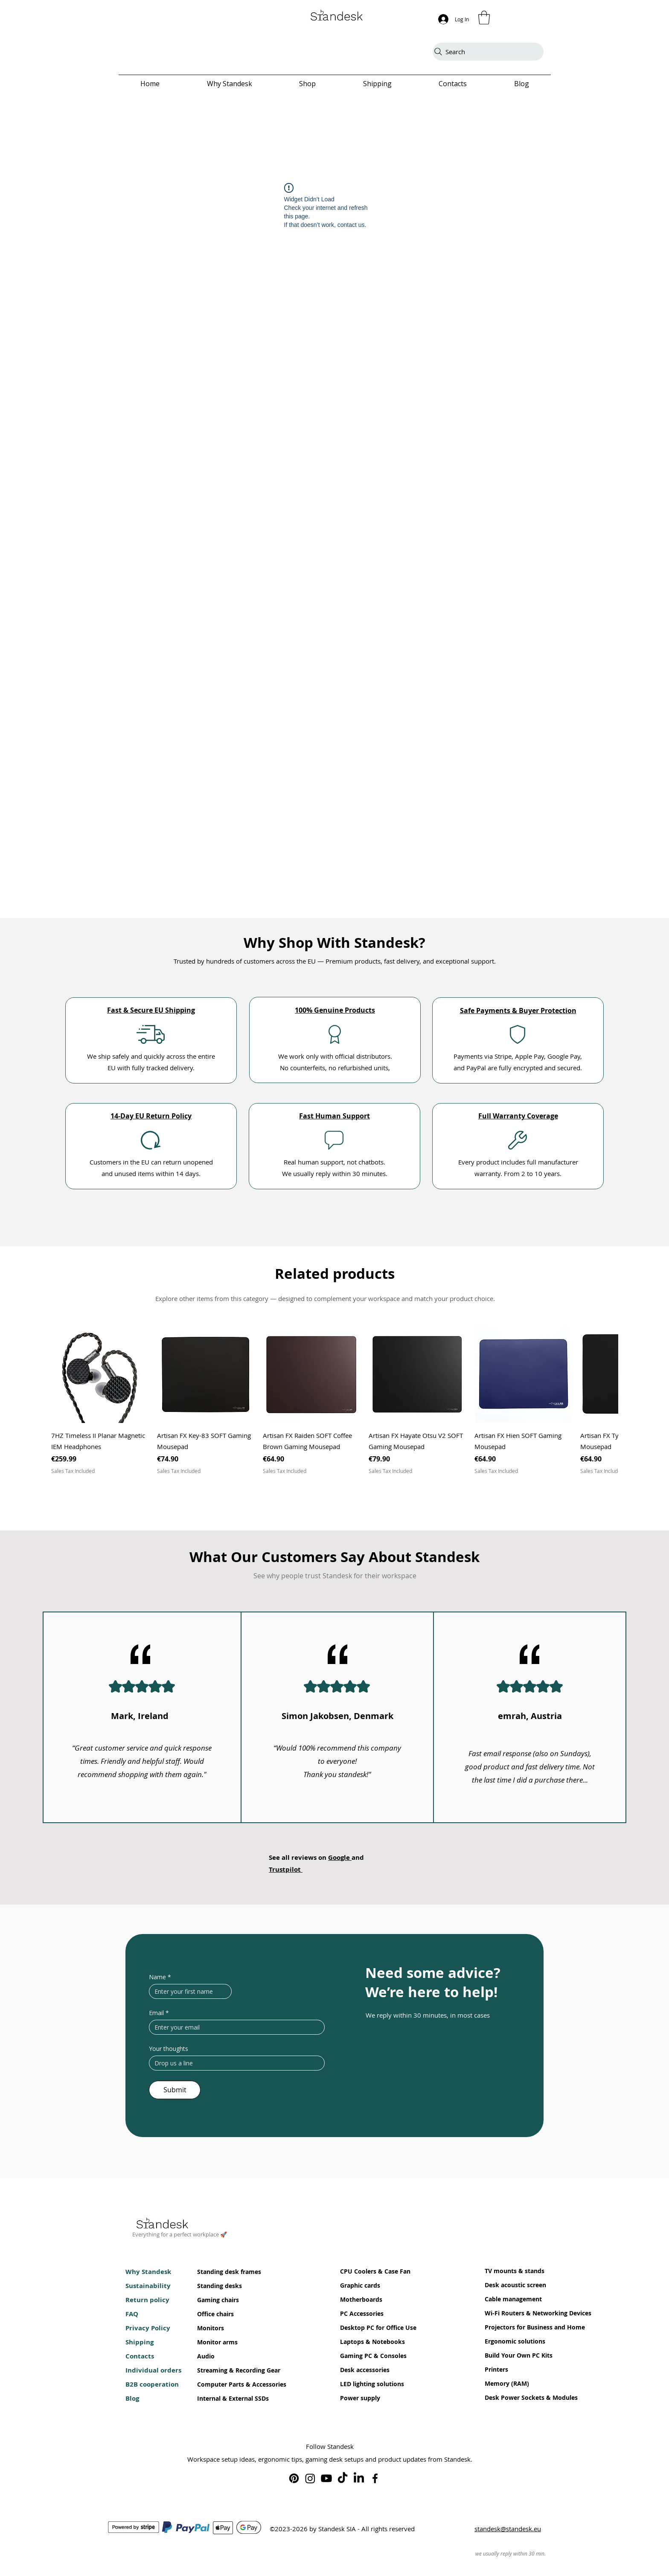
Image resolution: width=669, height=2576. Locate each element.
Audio (206, 2356)
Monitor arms (217, 2342)
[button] (484, 17)
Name (160, 1977)
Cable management (510, 2299)
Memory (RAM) (507, 2383)
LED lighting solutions (366, 2384)
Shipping (139, 2342)
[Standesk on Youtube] (326, 2478)
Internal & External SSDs (223, 2398)
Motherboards (361, 2299)
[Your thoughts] (234, 2063)
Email (159, 2012)
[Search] (488, 52)
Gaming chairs (218, 2300)
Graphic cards (360, 2285)
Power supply (360, 2398)
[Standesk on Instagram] (310, 2478)
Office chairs (215, 2314)
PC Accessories (362, 2313)
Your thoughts (168, 2048)
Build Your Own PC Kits (510, 2355)
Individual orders (151, 2370)
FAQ (131, 2313)
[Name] (187, 1991)
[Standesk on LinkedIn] (358, 2478)
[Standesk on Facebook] (375, 2478)
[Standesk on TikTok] (342, 2478)
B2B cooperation (151, 2384)
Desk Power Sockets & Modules (510, 2397)
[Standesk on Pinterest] (294, 2478)
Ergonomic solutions (510, 2341)
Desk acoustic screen (510, 2285)
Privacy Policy (147, 2327)
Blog (132, 2398)
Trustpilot (286, 1869)
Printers (496, 2369)
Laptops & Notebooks (366, 2342)
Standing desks (219, 2286)
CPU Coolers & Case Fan (366, 2271)
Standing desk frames (223, 2272)
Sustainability (148, 2285)
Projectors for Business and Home (510, 2327)
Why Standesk (148, 2271)
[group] (334, 1400)
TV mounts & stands (510, 2271)
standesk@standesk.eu (507, 2528)
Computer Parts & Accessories (223, 2384)
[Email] (234, 2027)
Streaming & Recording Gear (223, 2370)
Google (340, 1857)
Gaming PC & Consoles (366, 2356)
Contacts (139, 2356)
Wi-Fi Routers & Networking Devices (510, 2313)
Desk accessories (365, 2370)
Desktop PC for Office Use (366, 2327)
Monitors (210, 2328)
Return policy (147, 2299)
